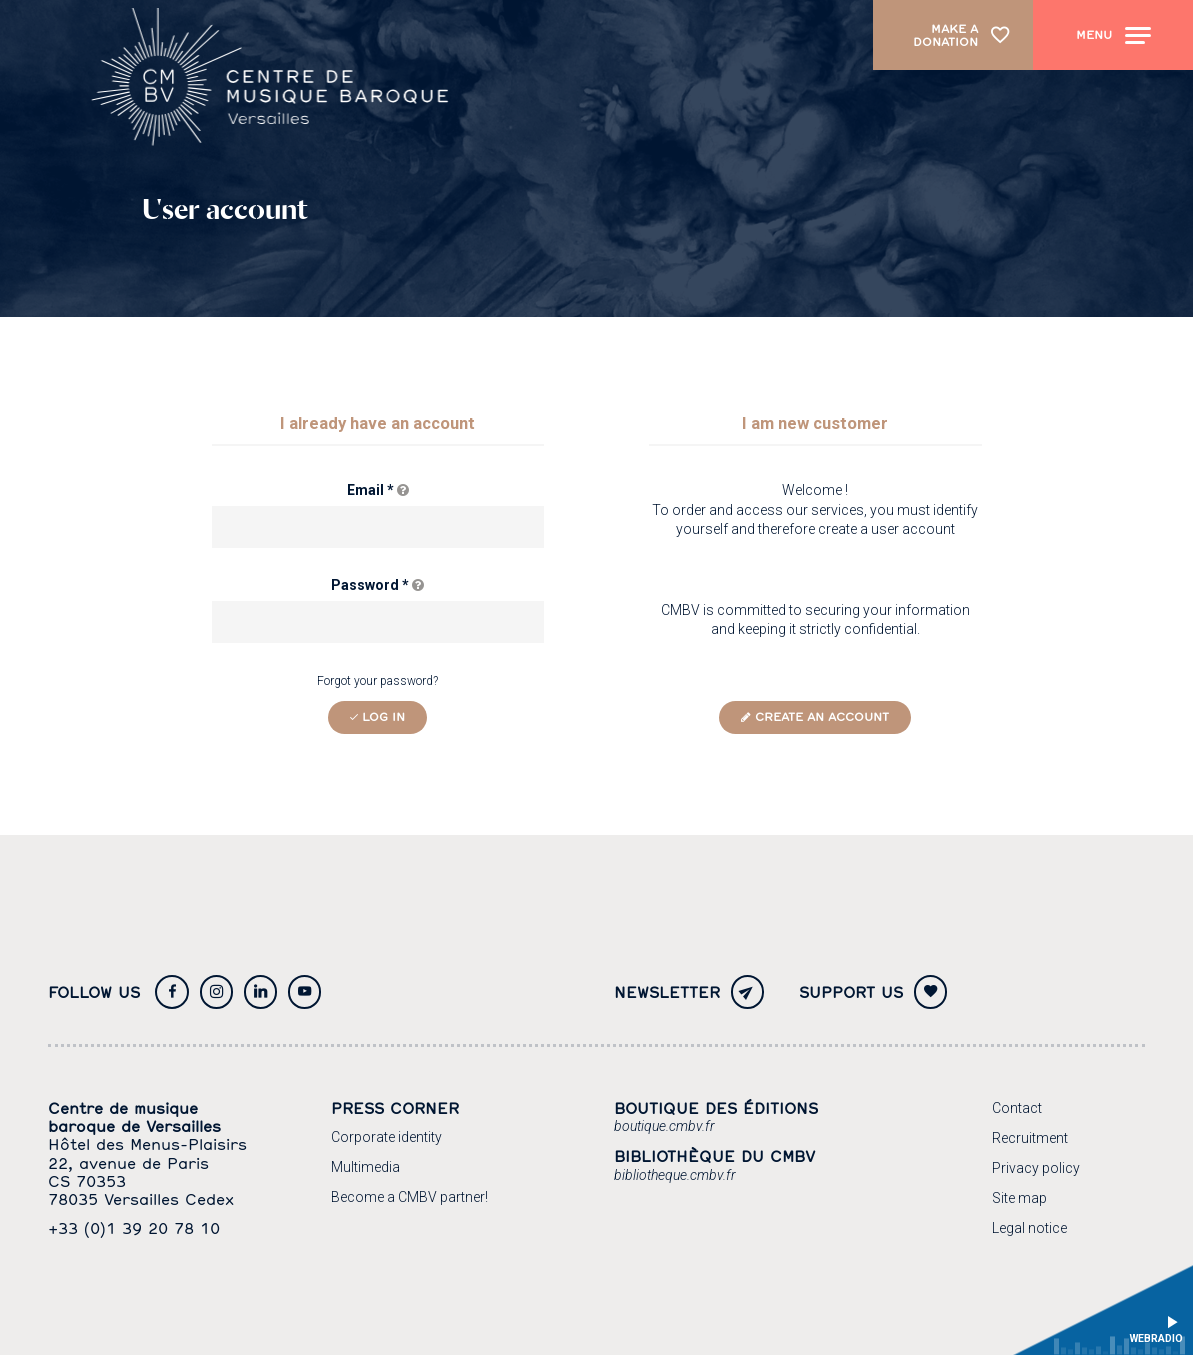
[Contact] (1017, 1109)
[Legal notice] (1029, 1229)
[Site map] (1019, 1199)
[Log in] (377, 718)
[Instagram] (217, 992)
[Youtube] (305, 992)
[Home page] (268, 80)
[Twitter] (261, 992)
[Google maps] (147, 1153)
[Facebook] (172, 992)
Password (377, 585)
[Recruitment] (1030, 1139)
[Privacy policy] (1036, 1169)
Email (378, 490)
